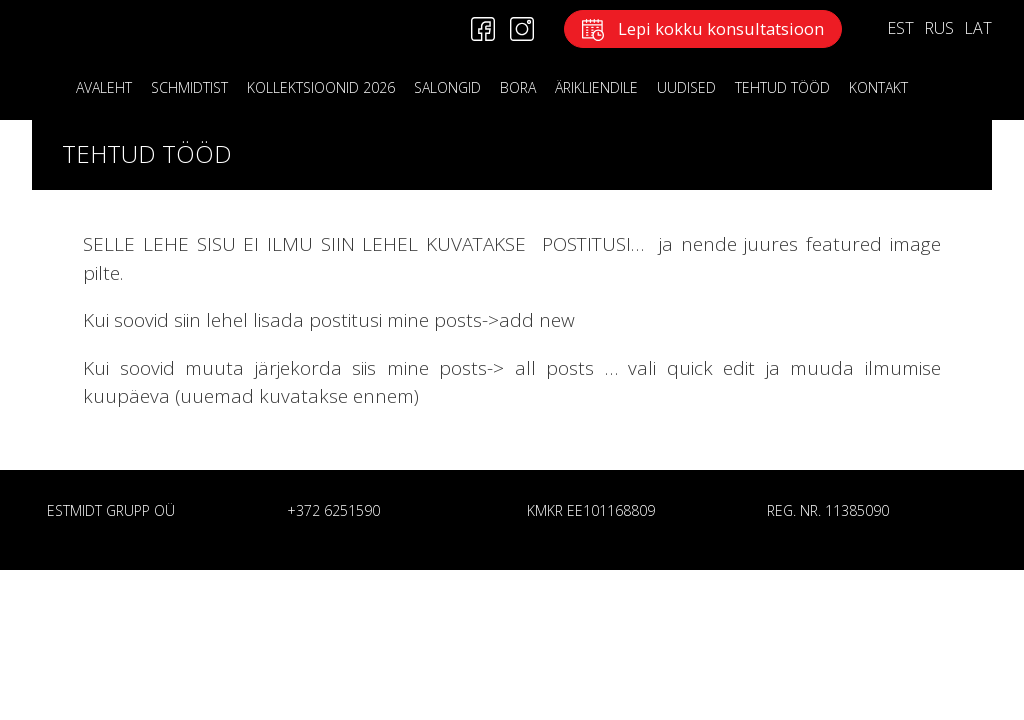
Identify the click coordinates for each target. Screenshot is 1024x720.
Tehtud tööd (782, 87)
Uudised (686, 87)
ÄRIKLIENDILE (596, 87)
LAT (978, 28)
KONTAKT (878, 87)
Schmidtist (189, 87)
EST (900, 28)
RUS (939, 28)
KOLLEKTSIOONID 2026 (321, 87)
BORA (518, 87)
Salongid (447, 87)
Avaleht (104, 87)
